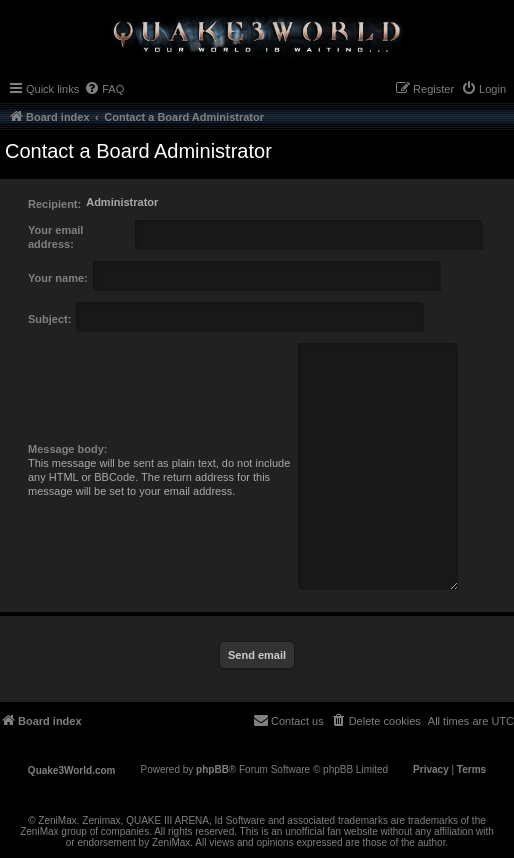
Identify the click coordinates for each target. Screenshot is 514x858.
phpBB (212, 769)
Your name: (58, 278)
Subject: (49, 319)
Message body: (67, 449)
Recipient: (54, 204)
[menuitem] (104, 89)
